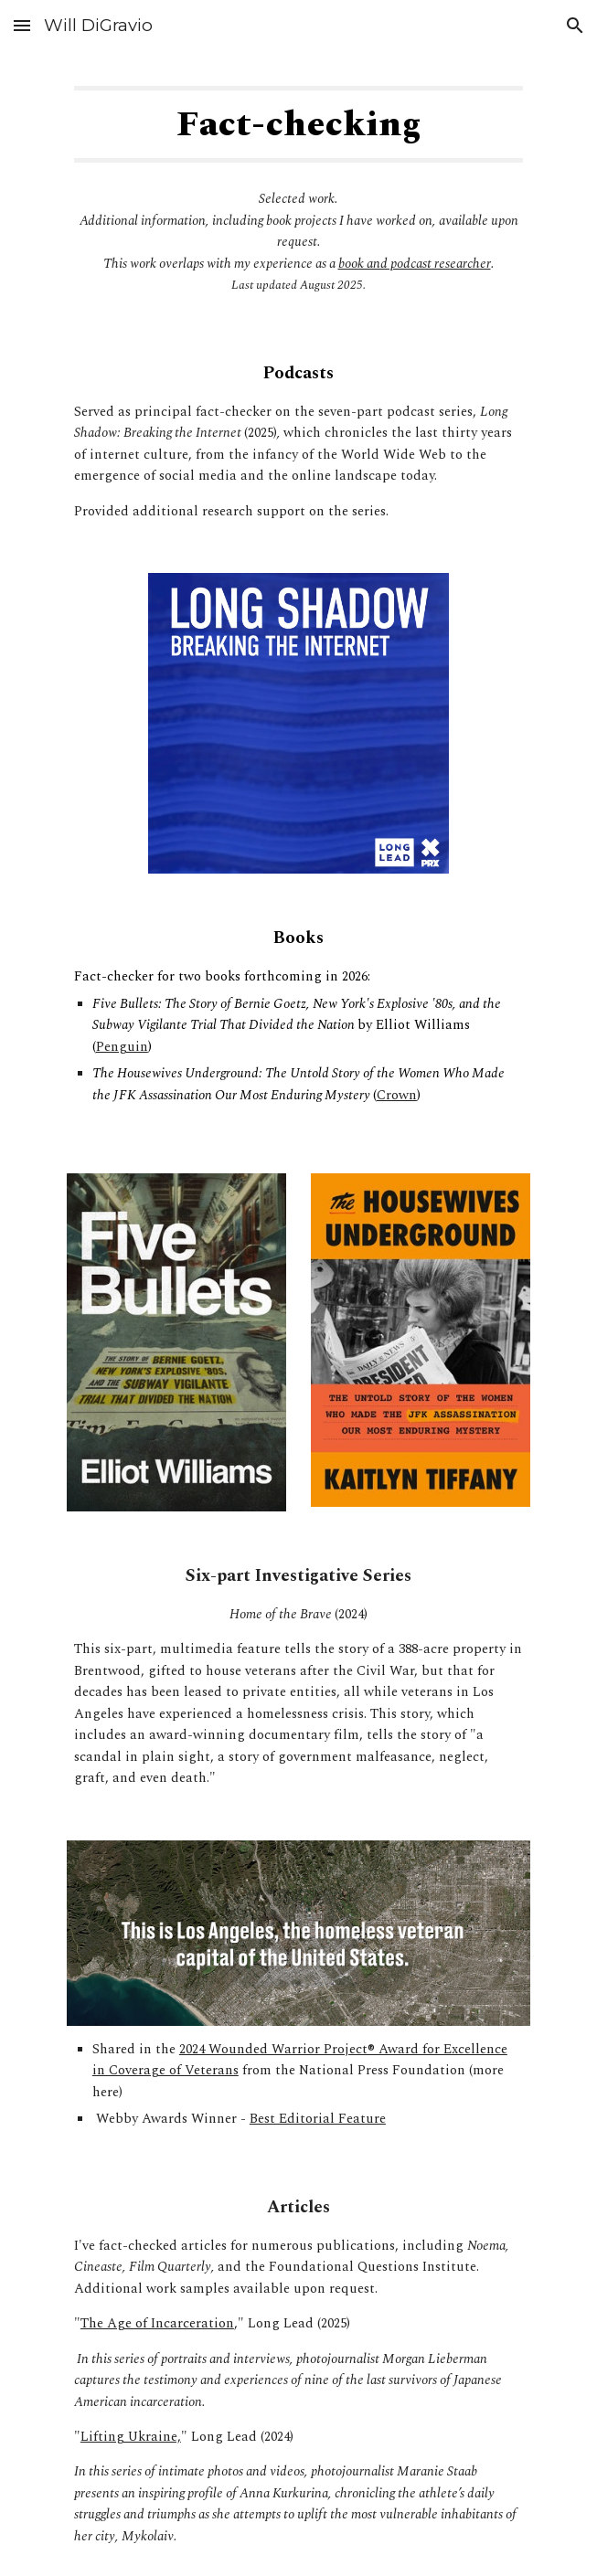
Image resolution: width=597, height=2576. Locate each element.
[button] (22, 25)
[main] (298, 124)
